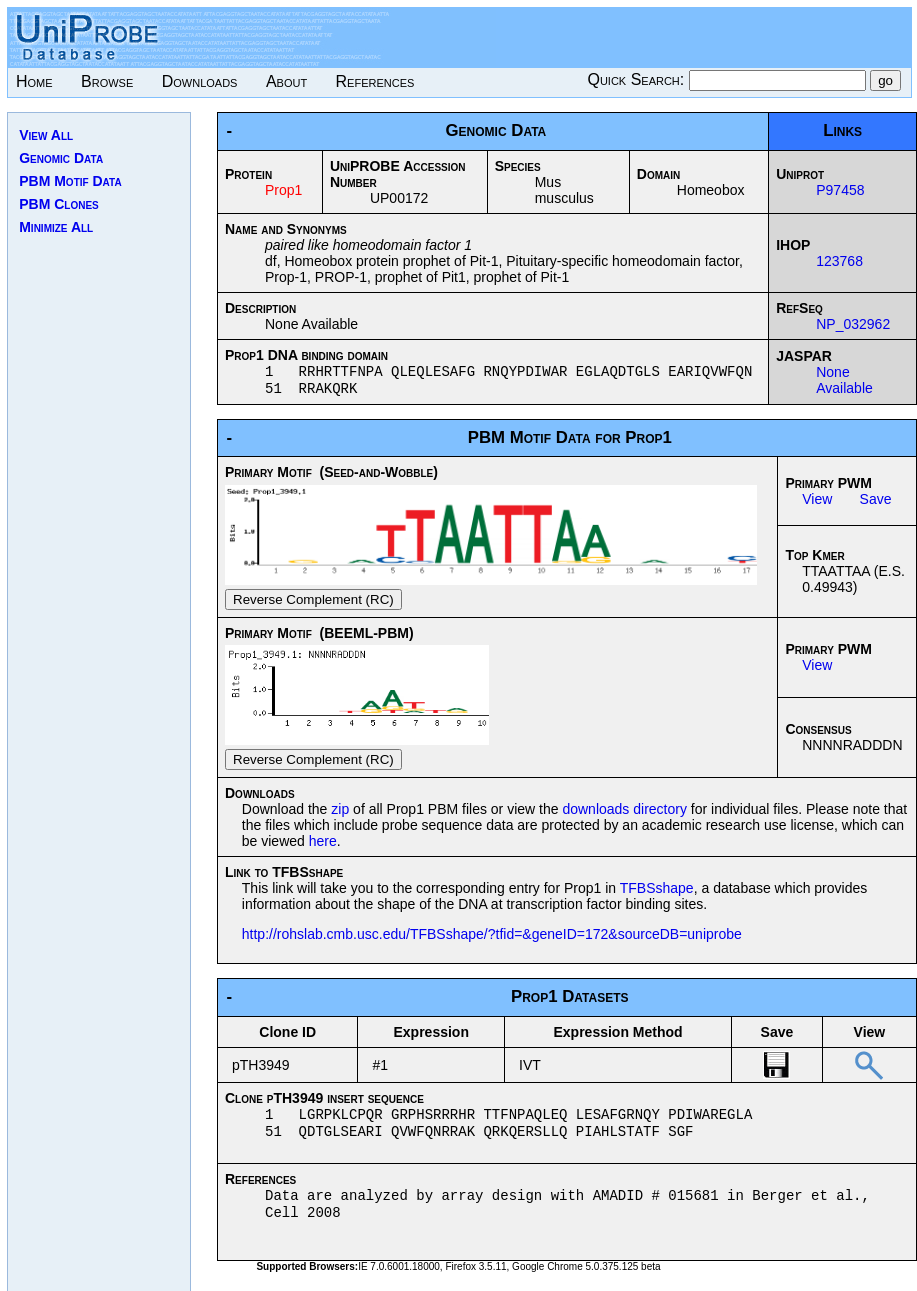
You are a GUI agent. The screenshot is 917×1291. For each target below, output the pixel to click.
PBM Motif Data (70, 181)
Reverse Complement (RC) (313, 603)
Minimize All (56, 227)
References (375, 81)
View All (46, 135)
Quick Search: (637, 79)
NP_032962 (853, 324)
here (323, 845)
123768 (839, 261)
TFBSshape (657, 892)
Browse (107, 81)
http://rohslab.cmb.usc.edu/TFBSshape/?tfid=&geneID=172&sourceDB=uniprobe (492, 938)
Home (34, 81)
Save (876, 503)
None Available (844, 382)
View (817, 503)
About (286, 81)
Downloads (200, 81)
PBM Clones (59, 204)
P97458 (840, 190)
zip (340, 813)
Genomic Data (61, 158)
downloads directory (624, 813)
